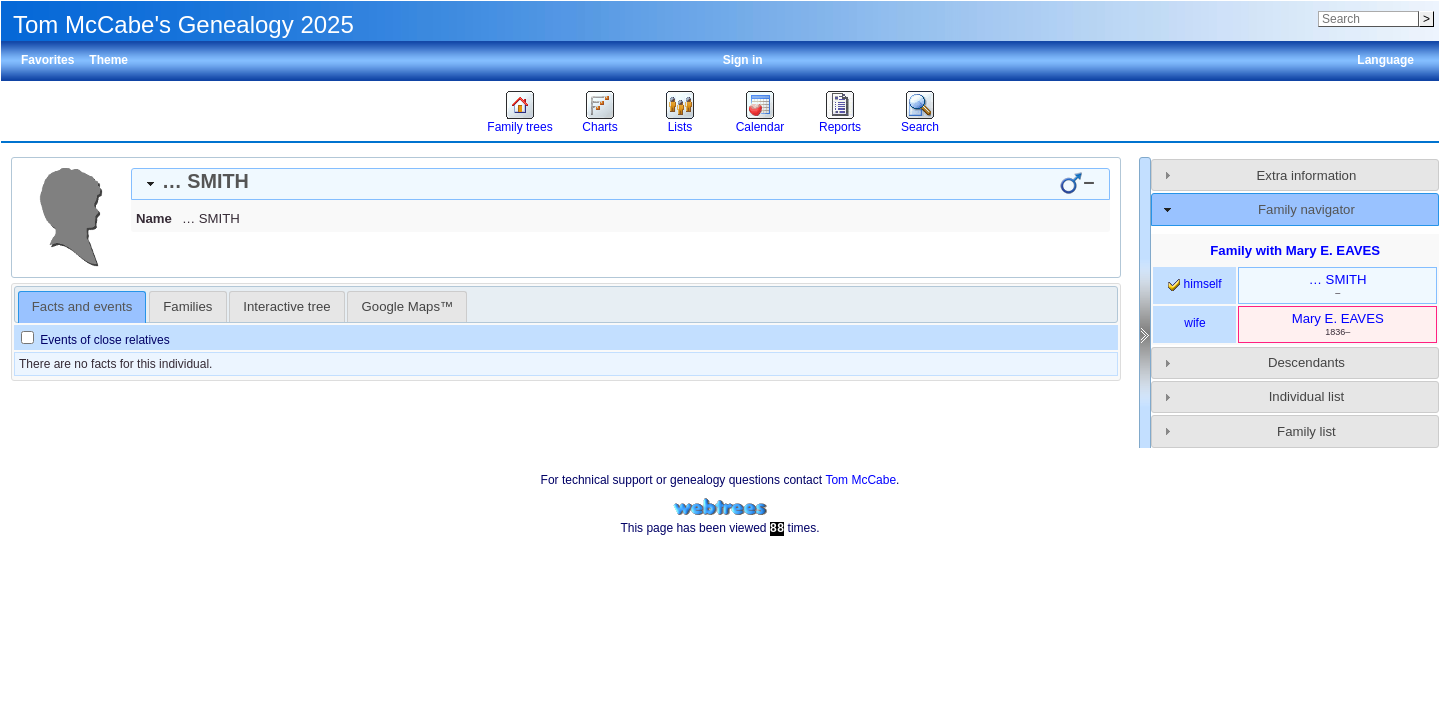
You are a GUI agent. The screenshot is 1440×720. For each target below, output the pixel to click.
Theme (108, 60)
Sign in (743, 60)
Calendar (760, 127)
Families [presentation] (187, 306)
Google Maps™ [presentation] (408, 306)
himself (1194, 284)
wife (1194, 323)
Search (920, 127)
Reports (840, 127)
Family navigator (1306, 209)
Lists (680, 127)
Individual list (1307, 396)
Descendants (1306, 362)
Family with (1295, 250)
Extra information (1307, 175)
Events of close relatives (95, 340)
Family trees (519, 127)
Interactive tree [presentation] (286, 306)
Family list (1306, 431)
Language (1385, 60)
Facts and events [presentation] (82, 306)
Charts (599, 127)
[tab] (620, 184)
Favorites (47, 60)
